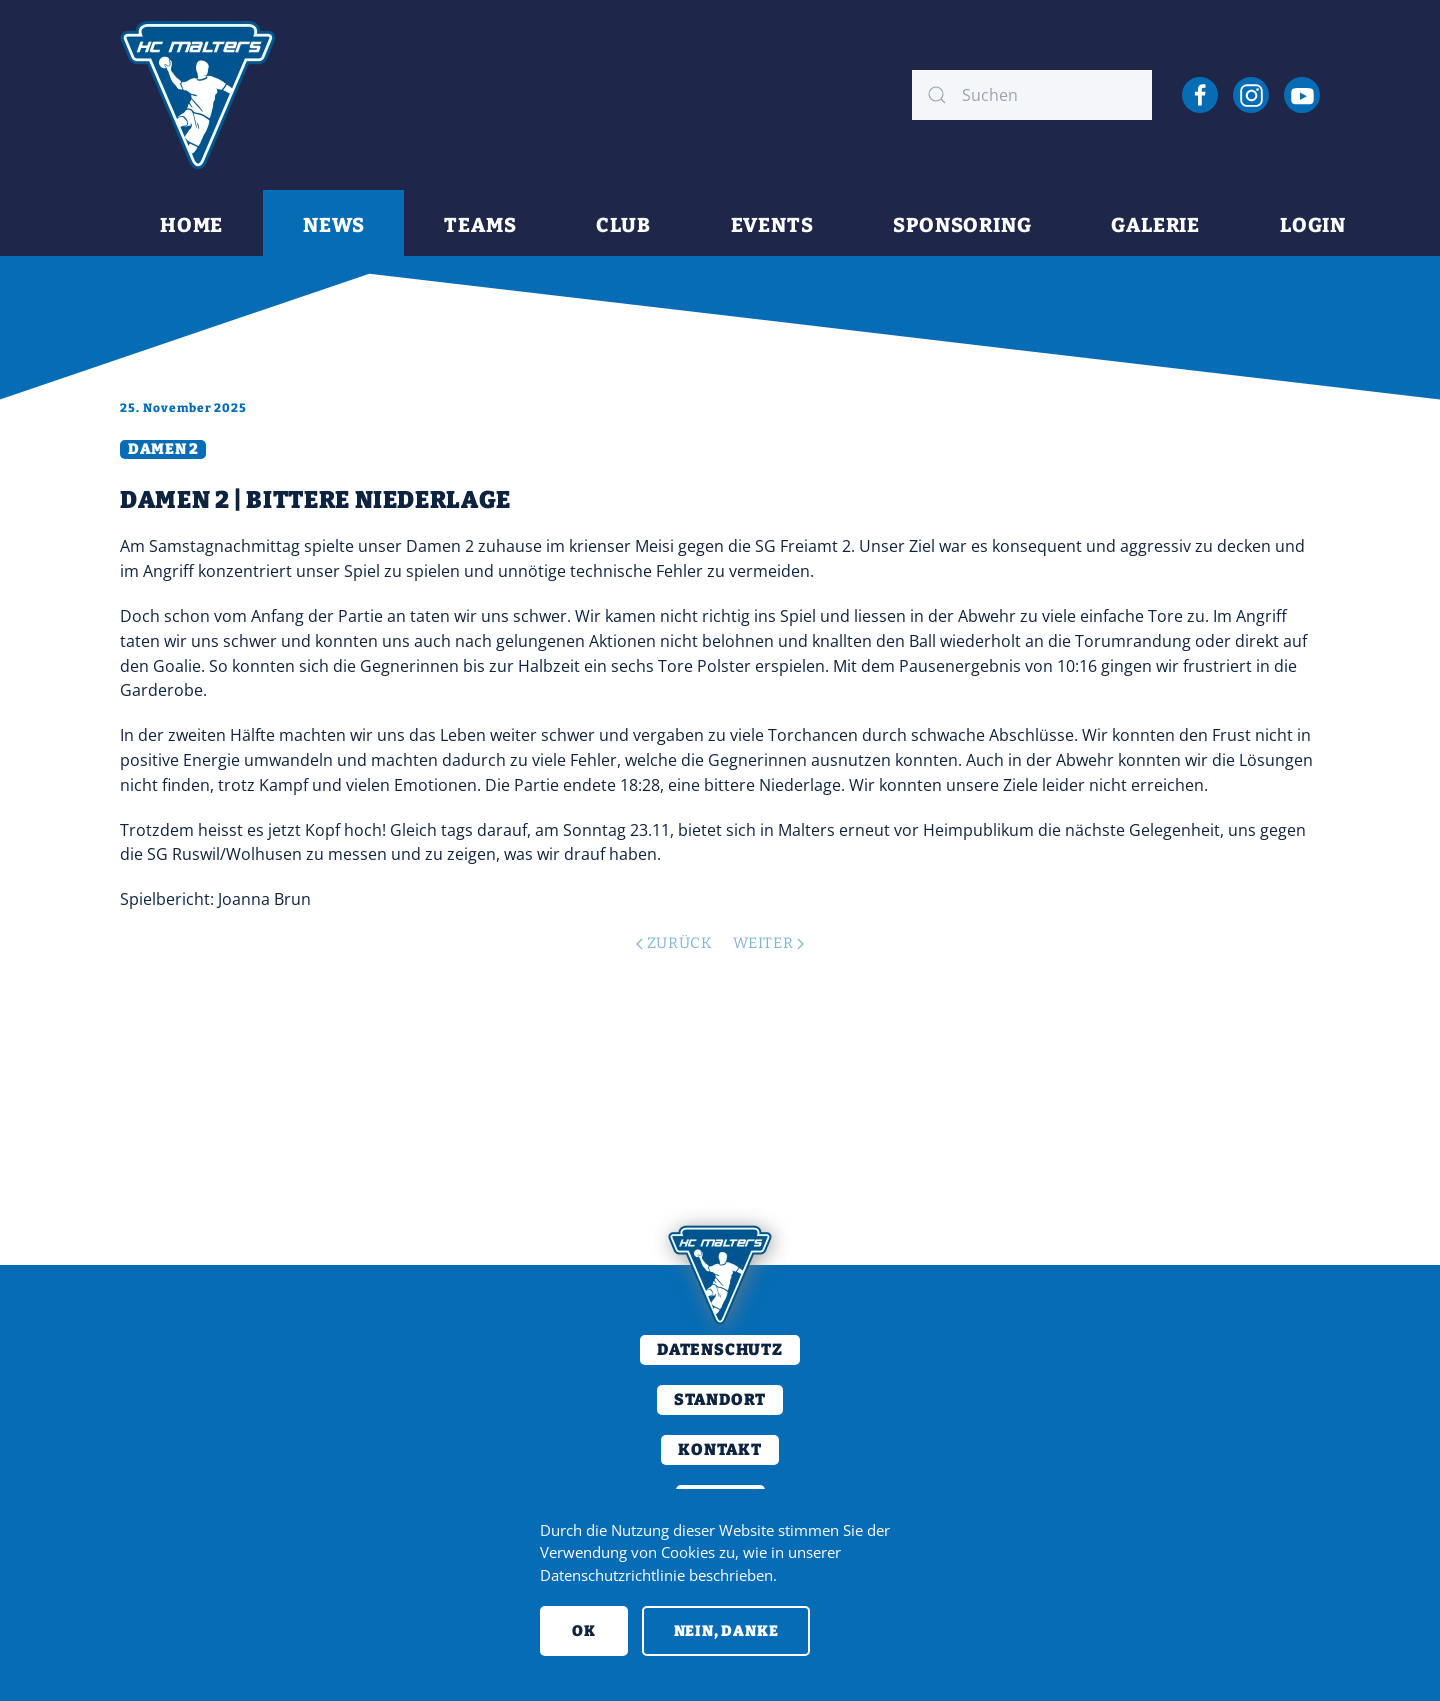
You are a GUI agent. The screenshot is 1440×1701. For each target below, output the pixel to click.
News (333, 225)
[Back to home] (198, 95)
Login (1313, 225)
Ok (584, 1631)
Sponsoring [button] (962, 225)
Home (191, 225)
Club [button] (623, 225)
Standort (720, 1399)
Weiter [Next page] (768, 943)
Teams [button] (480, 225)
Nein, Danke (726, 1631)
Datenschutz (720, 1349)
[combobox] (1032, 95)
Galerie (1155, 225)
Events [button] (772, 225)
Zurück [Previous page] (674, 943)
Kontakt (720, 1449)
